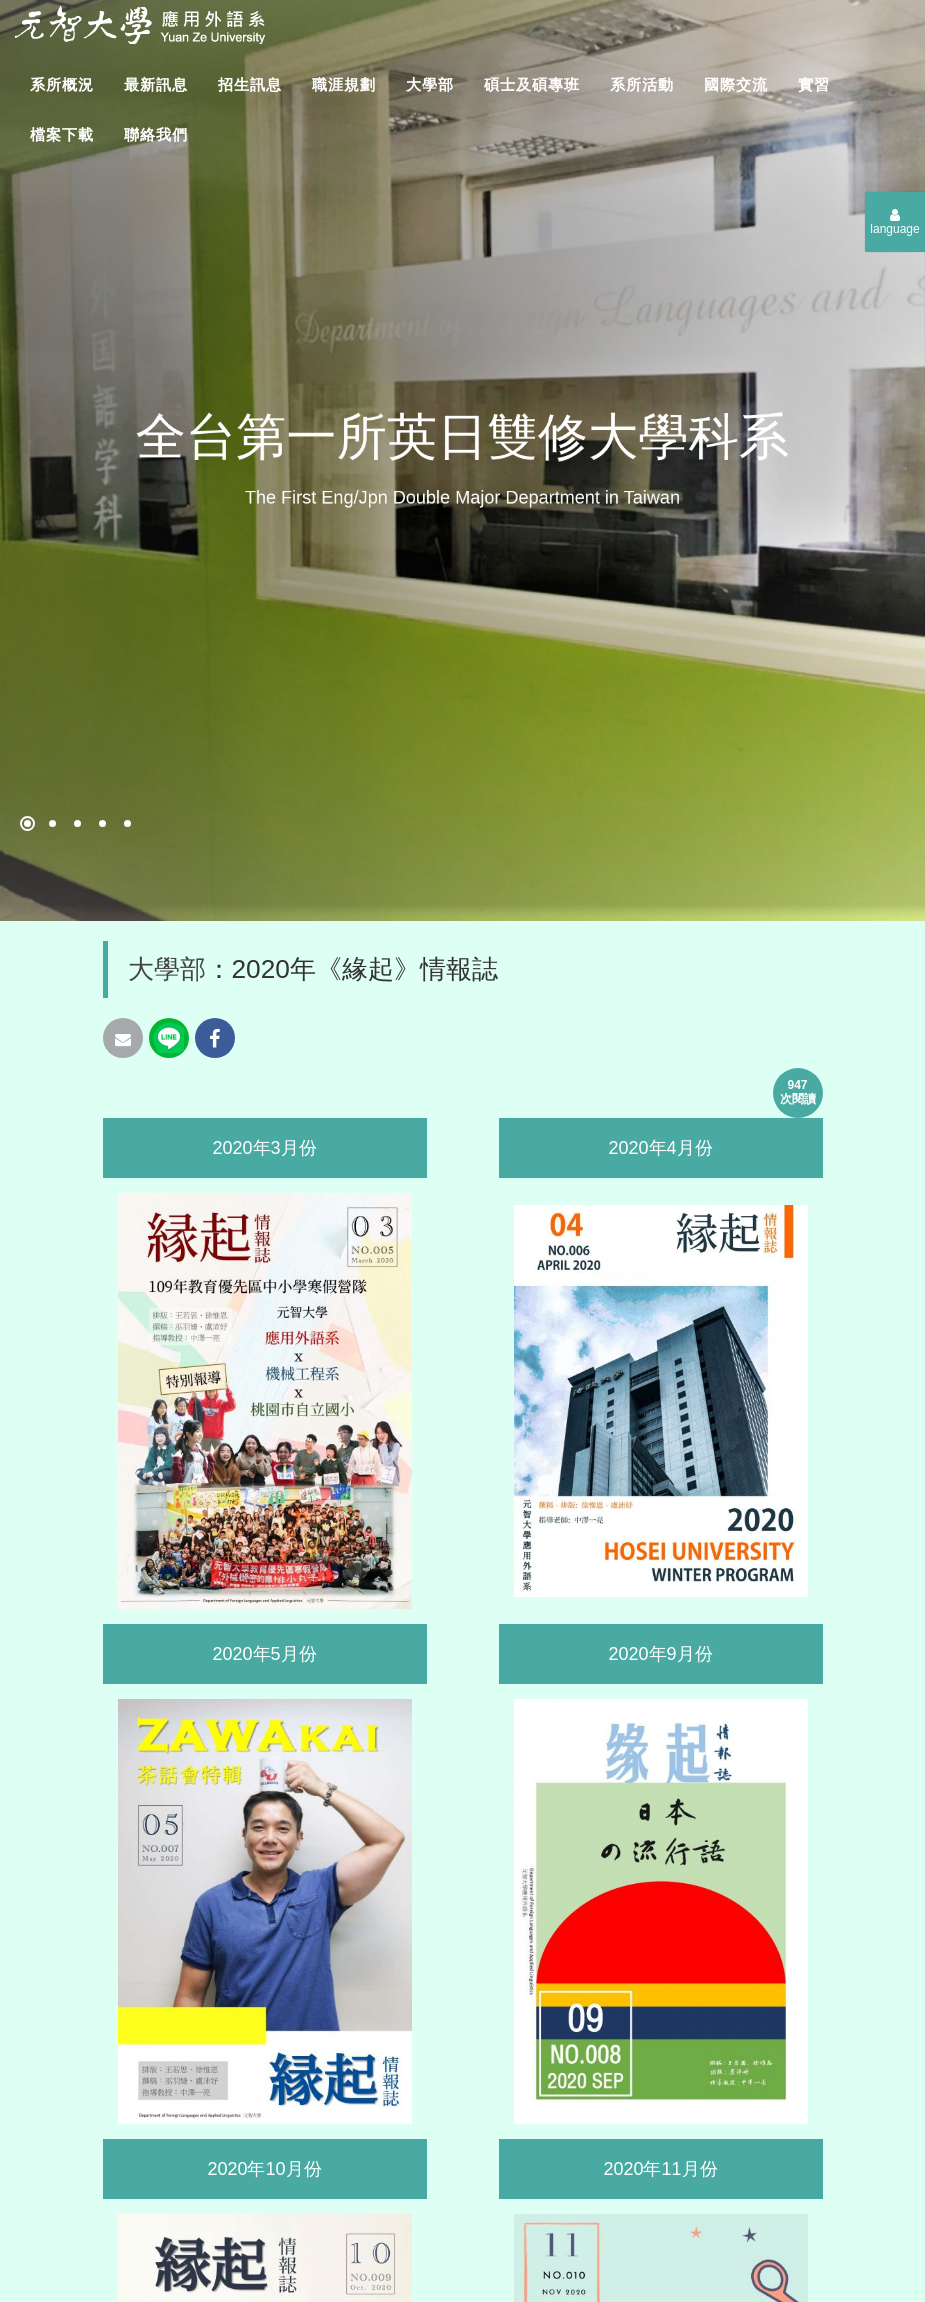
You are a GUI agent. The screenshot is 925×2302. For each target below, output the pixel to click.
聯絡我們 (156, 134)
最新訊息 (156, 84)
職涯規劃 (344, 84)
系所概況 (62, 84)
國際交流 (736, 84)
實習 (814, 84)
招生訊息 (250, 84)
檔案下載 (62, 134)
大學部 (430, 84)
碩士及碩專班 (532, 84)
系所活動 (642, 84)
